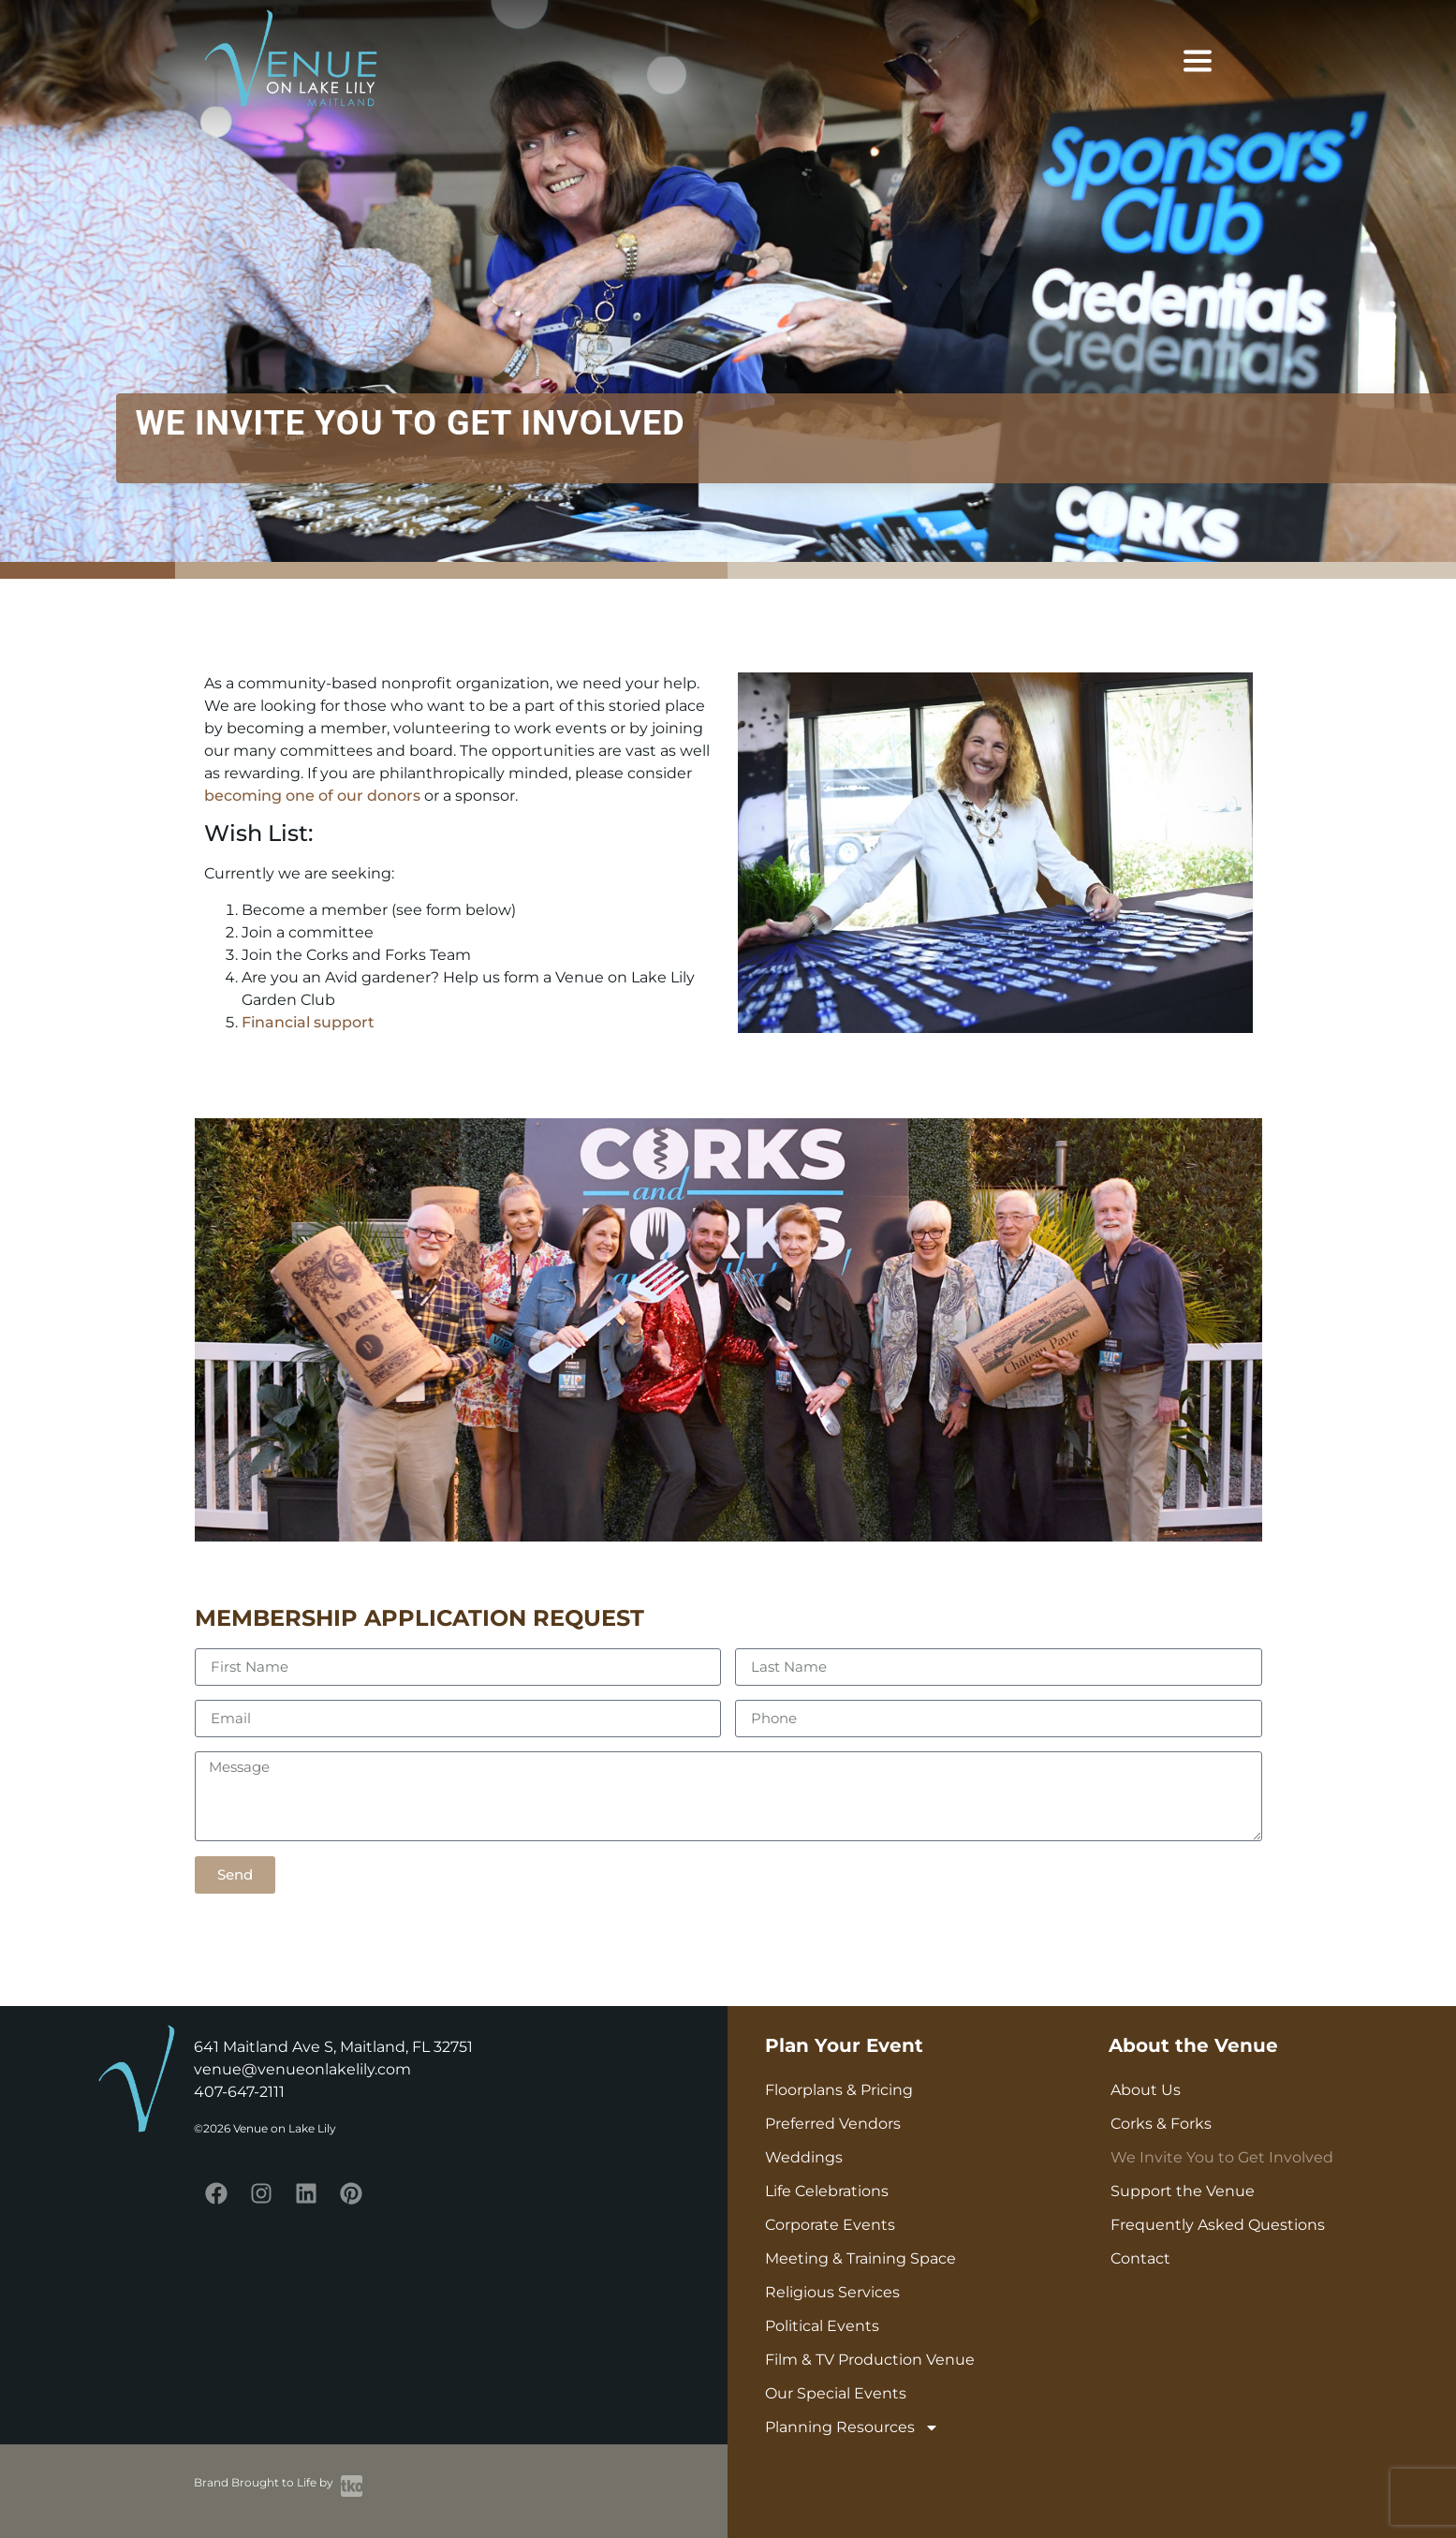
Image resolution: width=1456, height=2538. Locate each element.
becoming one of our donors (312, 795)
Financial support (308, 1022)
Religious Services (832, 2292)
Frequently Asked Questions (1217, 2225)
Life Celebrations (827, 2191)
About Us (1145, 2090)
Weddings (804, 2157)
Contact (1140, 2258)
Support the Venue (1182, 2191)
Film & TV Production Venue (870, 2359)
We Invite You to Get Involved (1221, 2157)
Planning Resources (852, 2427)
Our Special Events (835, 2393)
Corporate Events (830, 2225)
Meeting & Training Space (860, 2258)
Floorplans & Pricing (839, 2090)
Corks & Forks (1161, 2123)
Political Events (822, 2326)
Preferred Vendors (833, 2123)
